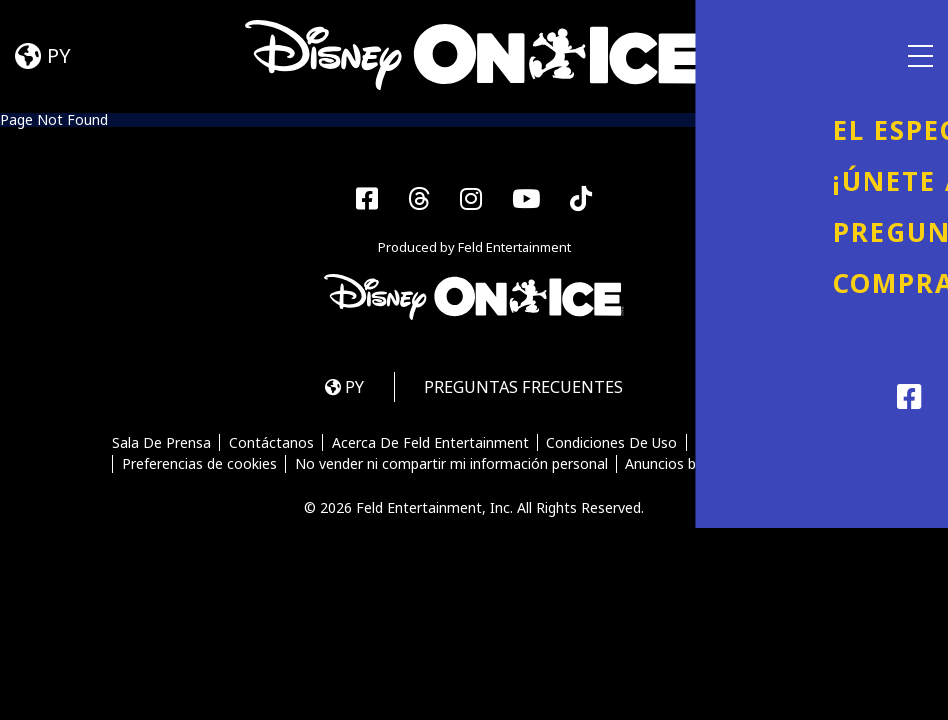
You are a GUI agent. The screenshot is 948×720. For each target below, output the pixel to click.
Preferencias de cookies (198, 466)
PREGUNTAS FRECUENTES (526, 388)
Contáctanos (270, 445)
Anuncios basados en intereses (727, 466)
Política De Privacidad (767, 445)
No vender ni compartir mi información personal (451, 466)
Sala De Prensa (160, 445)
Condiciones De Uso (612, 445)
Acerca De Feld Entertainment (430, 445)
